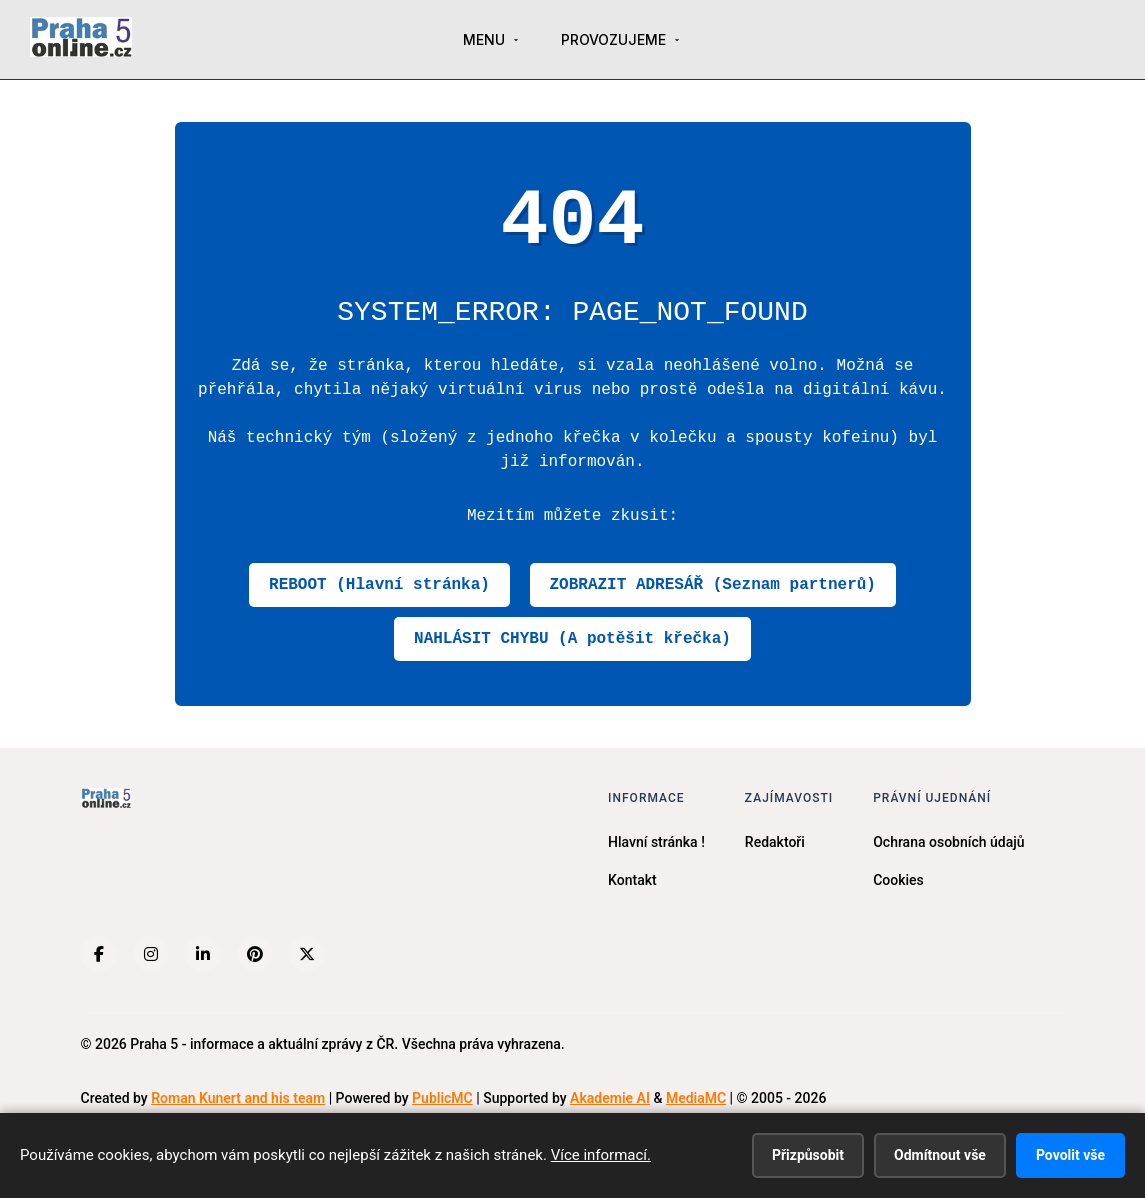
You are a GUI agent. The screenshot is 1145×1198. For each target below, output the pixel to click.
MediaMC (696, 1098)
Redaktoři (775, 842)
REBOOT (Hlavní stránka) (379, 585)
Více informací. (601, 1155)
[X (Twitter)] (307, 954)
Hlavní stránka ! (656, 842)
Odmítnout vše (940, 1155)
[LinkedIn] (203, 954)
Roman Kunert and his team (238, 1098)
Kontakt (632, 880)
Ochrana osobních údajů (948, 842)
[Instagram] (151, 954)
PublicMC (442, 1098)
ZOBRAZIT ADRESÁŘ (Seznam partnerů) (713, 585)
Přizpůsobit (808, 1155)
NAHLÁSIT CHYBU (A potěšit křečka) (572, 639)
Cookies (898, 880)
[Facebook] (99, 954)
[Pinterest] (255, 954)
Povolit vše (1070, 1155)
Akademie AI (610, 1098)
